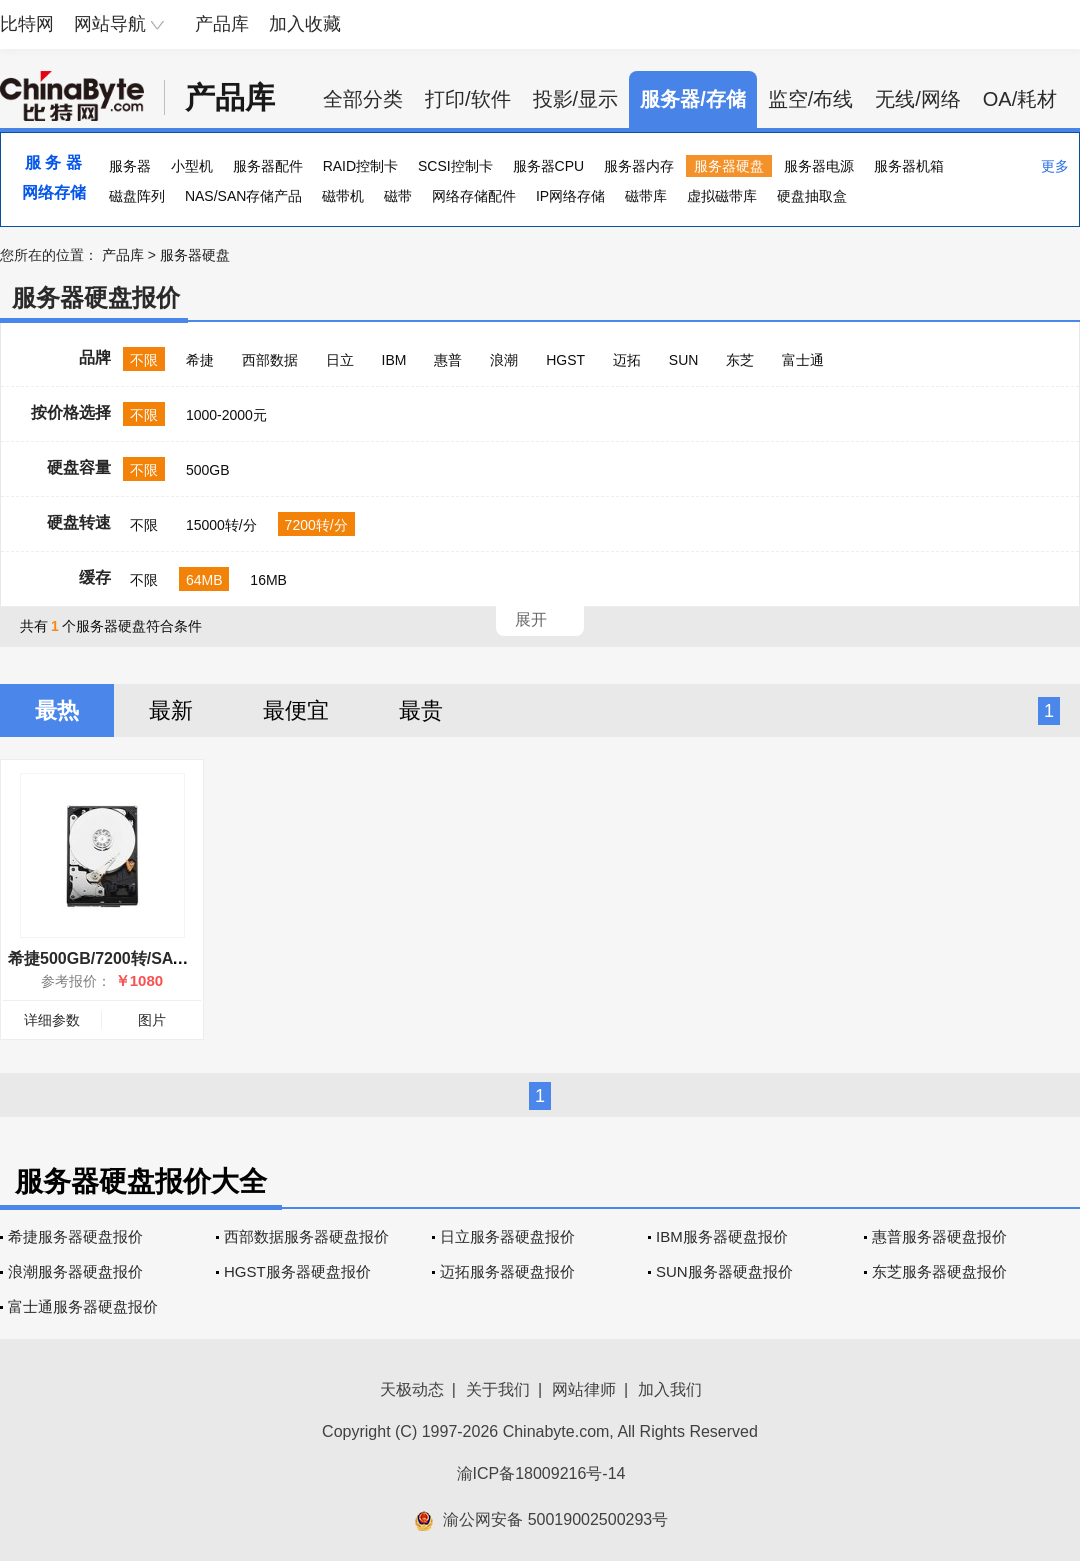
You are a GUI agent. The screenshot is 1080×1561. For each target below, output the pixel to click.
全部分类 (363, 99)
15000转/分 (221, 525)
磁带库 (646, 196)
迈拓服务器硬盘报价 (507, 1271)
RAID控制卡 (360, 166)
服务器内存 (639, 166)
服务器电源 (819, 166)
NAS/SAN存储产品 (243, 196)
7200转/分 (316, 525)
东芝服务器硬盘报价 (939, 1271)
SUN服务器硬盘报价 (724, 1271)
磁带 (398, 196)
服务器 (130, 166)
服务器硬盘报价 (96, 297)
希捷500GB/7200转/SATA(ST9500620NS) (158, 958)
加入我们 (670, 1389)
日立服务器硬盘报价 (507, 1236)
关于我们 (498, 1389)
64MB (204, 580)
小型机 (192, 166)
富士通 (803, 360)
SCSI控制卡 (455, 166)
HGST (565, 360)
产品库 (222, 24)
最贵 (421, 710)
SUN (684, 360)
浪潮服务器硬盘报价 (75, 1271)
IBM (394, 360)
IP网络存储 (570, 196)
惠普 (448, 360)
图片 (152, 1020)
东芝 (740, 360)
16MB (268, 580)
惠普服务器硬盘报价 (939, 1236)
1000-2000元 (226, 415)
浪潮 (504, 360)
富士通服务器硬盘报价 (83, 1306)
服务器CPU (549, 166)
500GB (208, 470)
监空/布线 (811, 99)
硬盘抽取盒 (812, 196)
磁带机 (343, 196)
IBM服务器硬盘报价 (722, 1236)
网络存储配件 (474, 196)
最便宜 (296, 710)
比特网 (27, 24)
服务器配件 (268, 166)
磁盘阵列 (137, 196)
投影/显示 (576, 99)
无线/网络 (918, 99)
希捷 (200, 360)
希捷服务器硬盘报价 (75, 1236)
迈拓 (627, 360)
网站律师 (584, 1389)
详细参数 (52, 1020)
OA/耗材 (1020, 99)
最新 (171, 710)
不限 (144, 360)
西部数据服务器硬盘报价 (306, 1236)
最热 (57, 710)
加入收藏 (305, 24)
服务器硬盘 (729, 166)
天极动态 (412, 1389)
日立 (340, 360)
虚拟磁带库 (722, 196)
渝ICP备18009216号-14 (541, 1473)
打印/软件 (468, 99)
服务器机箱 (909, 166)
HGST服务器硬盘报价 (297, 1271)
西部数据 (270, 360)
